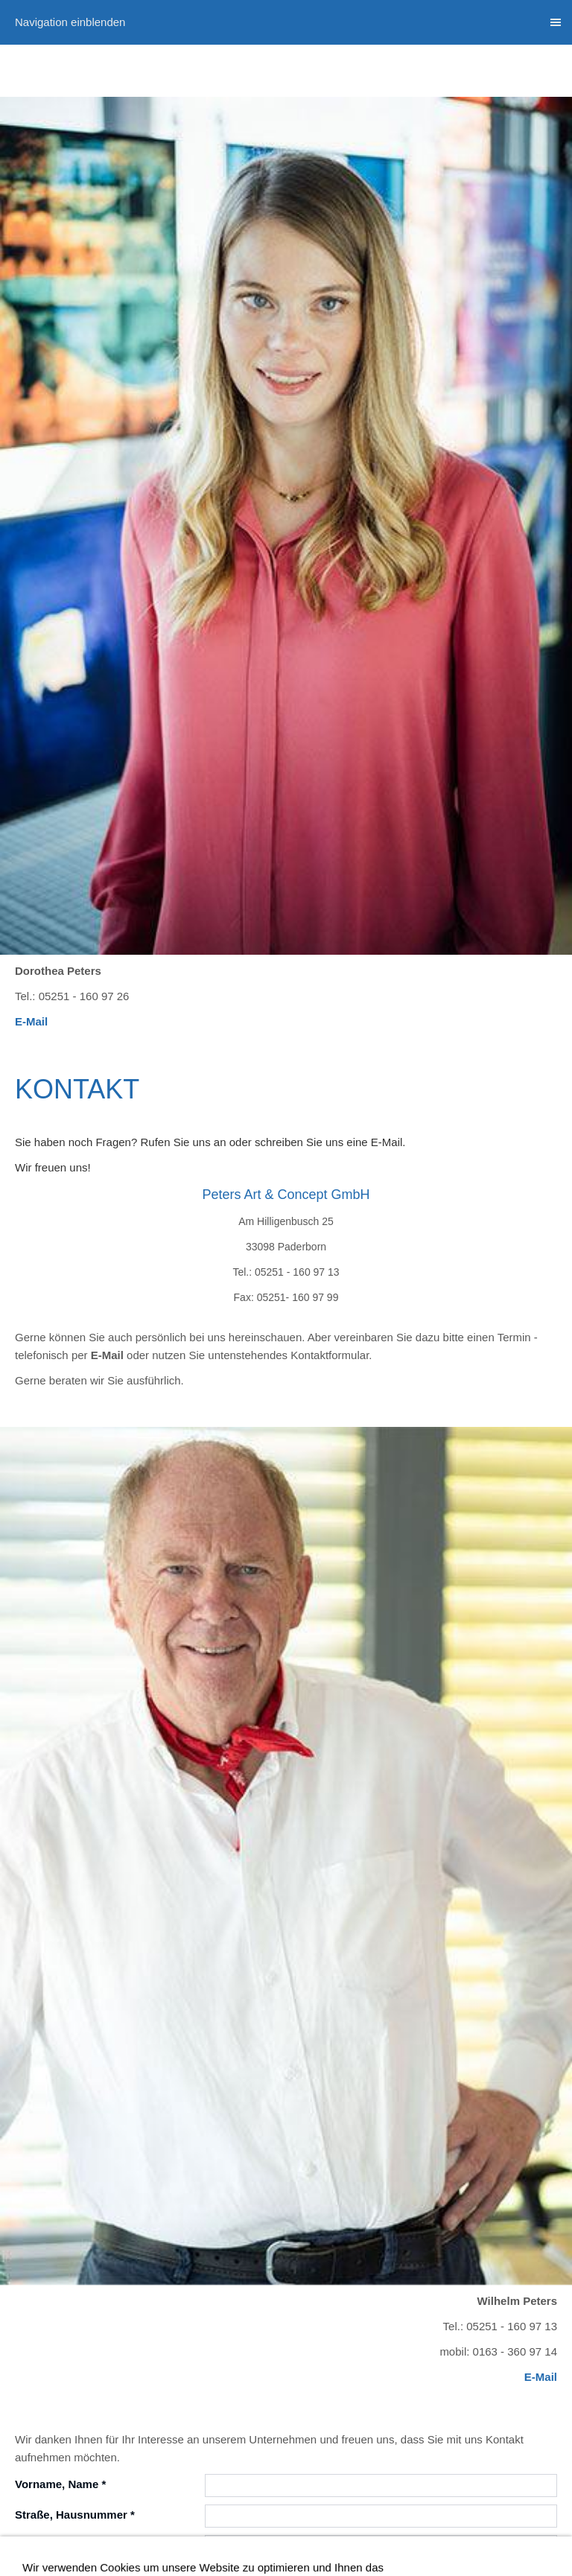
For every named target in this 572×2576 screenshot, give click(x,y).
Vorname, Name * (60, 2484)
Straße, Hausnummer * (75, 2514)
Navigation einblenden (70, 22)
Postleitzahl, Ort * (61, 2545)
